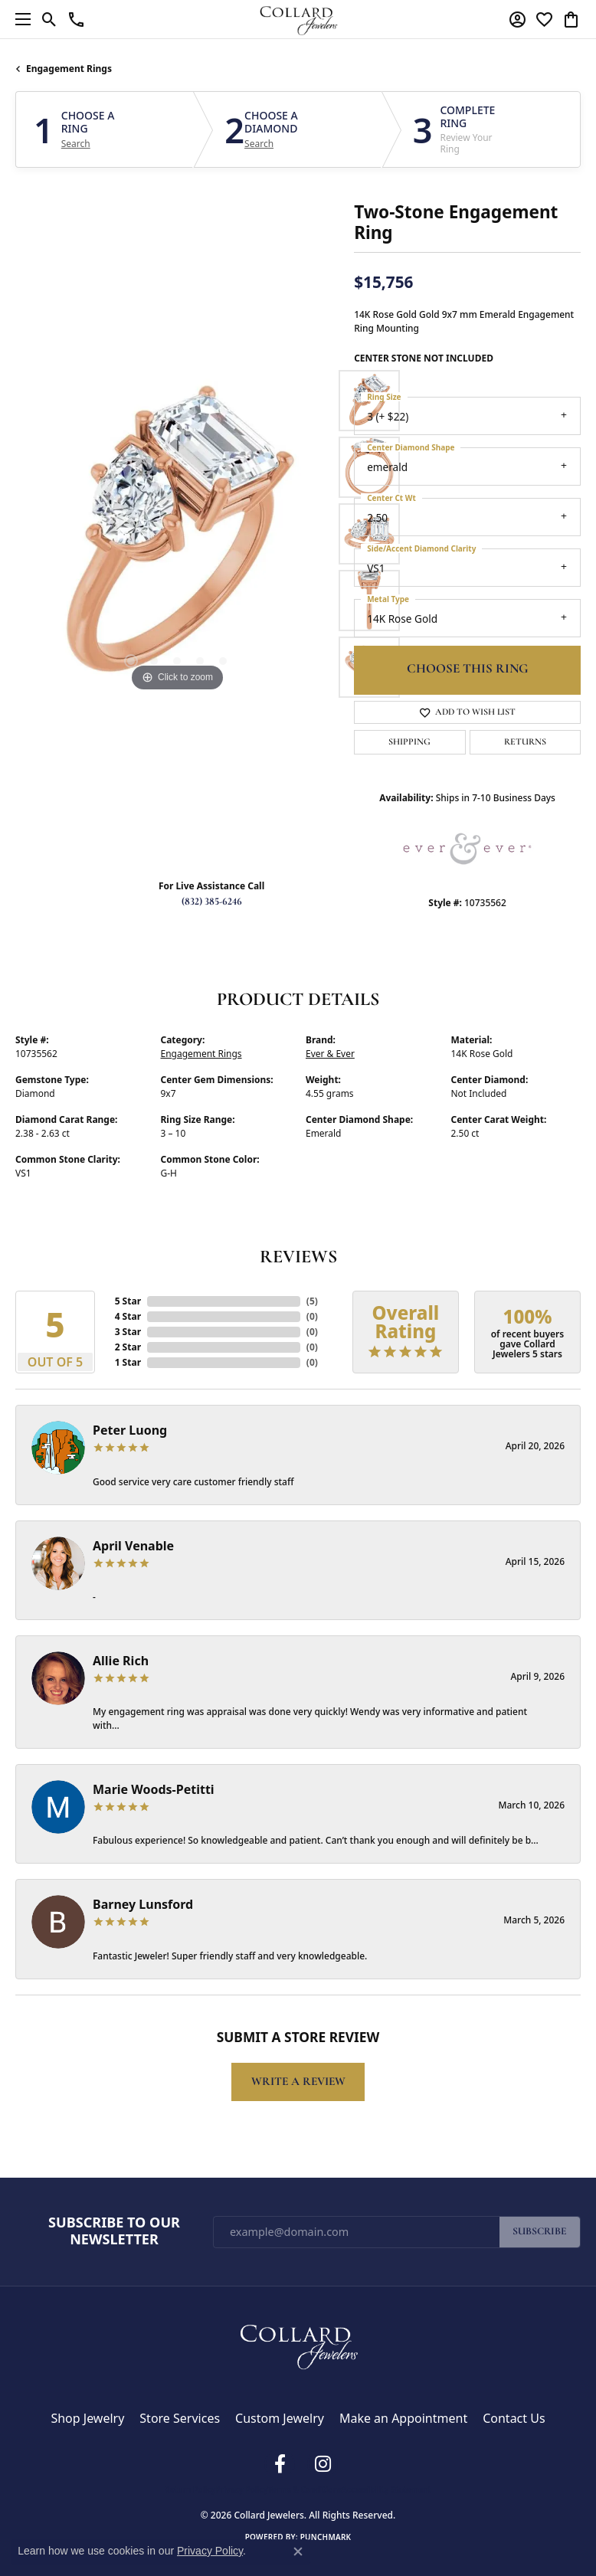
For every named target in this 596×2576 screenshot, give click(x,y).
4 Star (128, 1316)
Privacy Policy (241, 2489)
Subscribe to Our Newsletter (114, 2230)
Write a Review (298, 2082)
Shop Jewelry (87, 2418)
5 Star (128, 1301)
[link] (76, 19)
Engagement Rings (69, 68)
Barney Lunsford (143, 1904)
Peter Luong (130, 1430)
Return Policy (190, 2489)
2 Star (128, 1346)
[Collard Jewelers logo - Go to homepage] (298, 19)
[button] (49, 19)
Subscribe (539, 2232)
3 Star (128, 1331)
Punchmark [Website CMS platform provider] (326, 2537)
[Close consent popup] (298, 2551)
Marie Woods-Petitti (153, 1789)
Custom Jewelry (279, 2418)
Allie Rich (121, 1660)
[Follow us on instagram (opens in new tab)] (322, 2464)
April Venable (133, 1545)
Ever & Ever (330, 1053)
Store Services (179, 2418)
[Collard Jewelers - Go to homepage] (298, 2343)
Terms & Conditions (304, 2489)
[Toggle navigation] (19, 19)
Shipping (409, 742)
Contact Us (514, 2418)
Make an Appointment (403, 2418)
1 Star (128, 1362)
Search (75, 144)
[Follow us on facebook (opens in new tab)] (279, 2464)
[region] (177, 534)
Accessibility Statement (386, 2489)
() (312, 1301)
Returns (525, 742)
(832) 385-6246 (212, 902)
